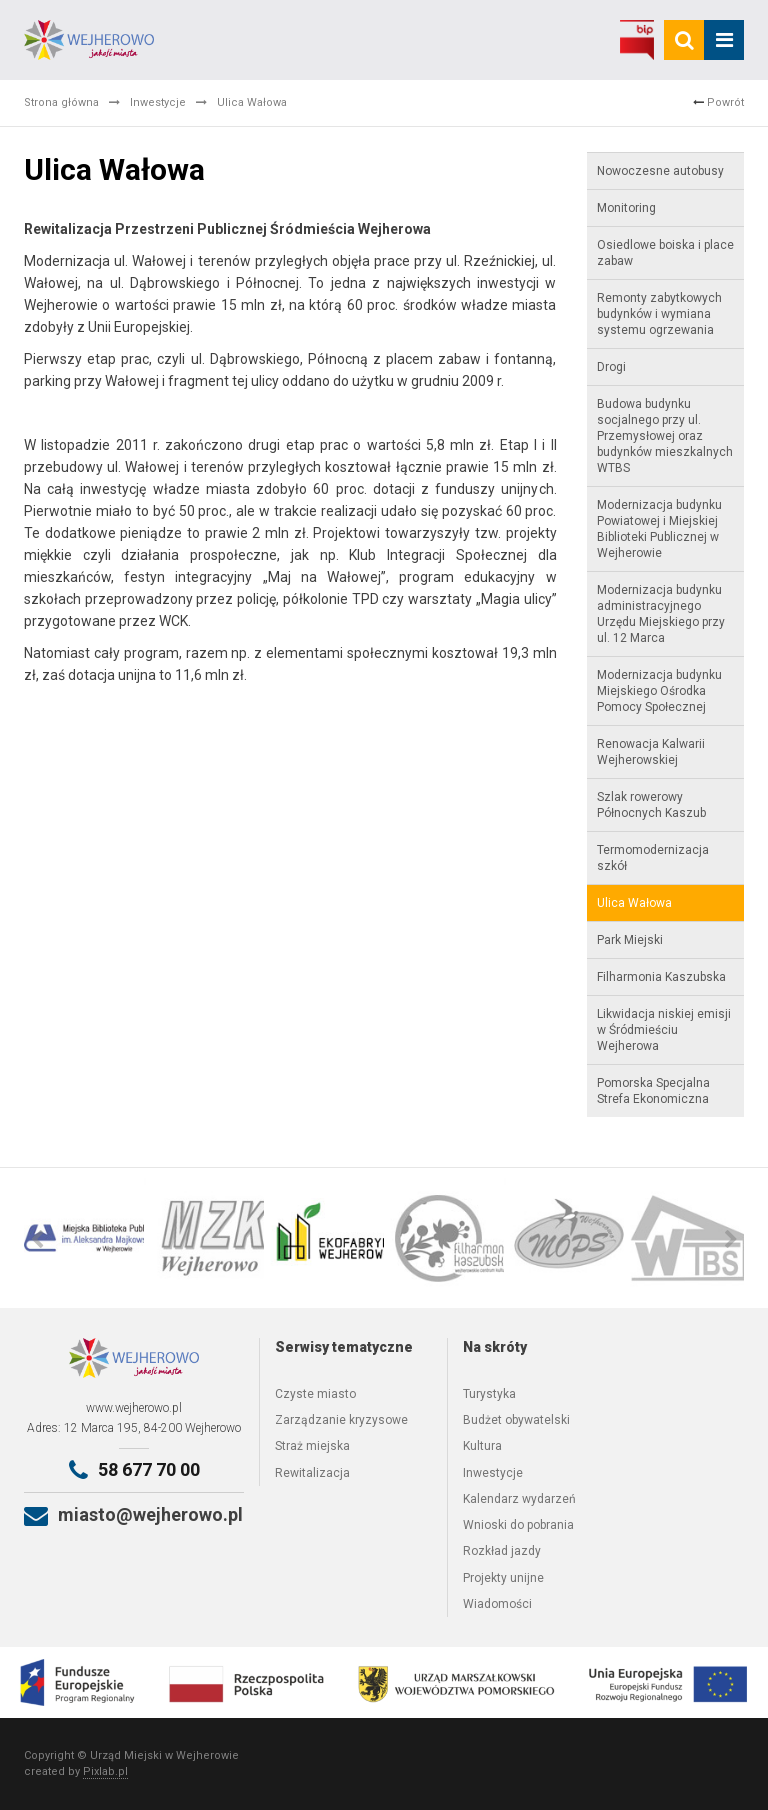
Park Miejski (630, 940)
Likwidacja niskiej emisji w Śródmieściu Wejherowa (664, 1030)
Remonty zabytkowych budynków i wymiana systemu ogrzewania (659, 314)
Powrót (718, 102)
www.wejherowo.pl (134, 1408)
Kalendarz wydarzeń (519, 1499)
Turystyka (489, 1394)
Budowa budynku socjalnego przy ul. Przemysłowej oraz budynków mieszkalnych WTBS (665, 436)
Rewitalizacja (312, 1473)
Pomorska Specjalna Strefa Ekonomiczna (653, 1091)
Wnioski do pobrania (518, 1525)
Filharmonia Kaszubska (661, 977)
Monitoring (626, 208)
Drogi (611, 367)
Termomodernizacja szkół (653, 858)
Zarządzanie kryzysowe (341, 1420)
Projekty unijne (503, 1578)
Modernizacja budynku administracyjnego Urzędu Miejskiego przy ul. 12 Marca (661, 614)
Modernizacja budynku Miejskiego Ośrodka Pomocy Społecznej (659, 691)
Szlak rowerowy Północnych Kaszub (651, 805)
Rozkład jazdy (502, 1551)
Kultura (482, 1446)
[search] (684, 40)
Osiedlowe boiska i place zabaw (665, 253)
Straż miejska (312, 1446)
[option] (84, 1238)
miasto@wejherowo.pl (150, 1514)
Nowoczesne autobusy (660, 171)
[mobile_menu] (724, 40)
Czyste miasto (315, 1394)
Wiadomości (497, 1604)
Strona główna (61, 102)
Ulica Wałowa (634, 903)
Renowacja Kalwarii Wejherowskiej (651, 752)
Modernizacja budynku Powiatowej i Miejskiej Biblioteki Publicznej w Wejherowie (659, 529)
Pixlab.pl (105, 1771)
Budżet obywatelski (516, 1420)
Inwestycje (158, 102)
